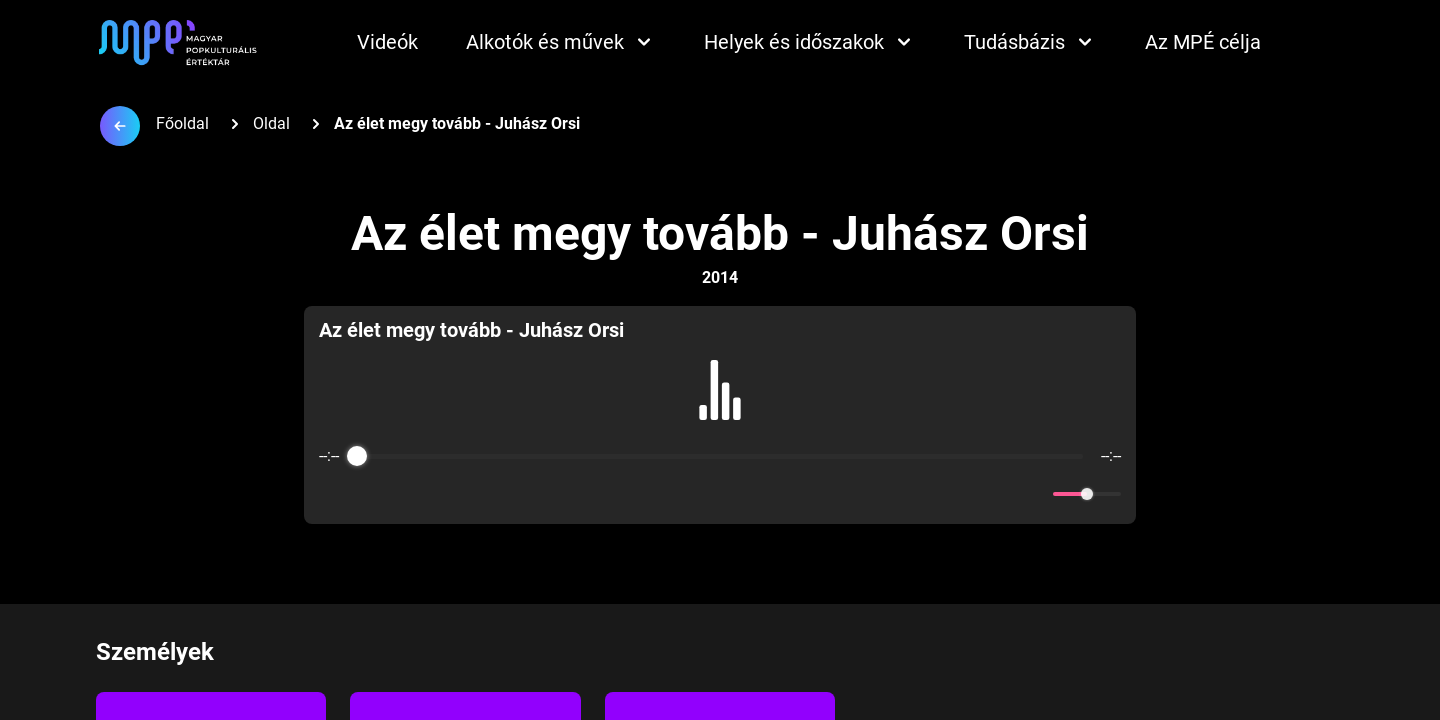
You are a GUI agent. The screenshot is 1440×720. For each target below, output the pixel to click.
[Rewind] (676, 494)
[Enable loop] (332, 494)
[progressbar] (720, 456)
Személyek (155, 652)
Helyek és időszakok (810, 42)
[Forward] (763, 494)
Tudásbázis (1030, 42)
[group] (720, 415)
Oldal (271, 123)
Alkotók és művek (561, 42)
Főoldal (182, 123)
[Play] (720, 494)
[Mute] (1034, 494)
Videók (387, 42)
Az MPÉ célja (1203, 42)
